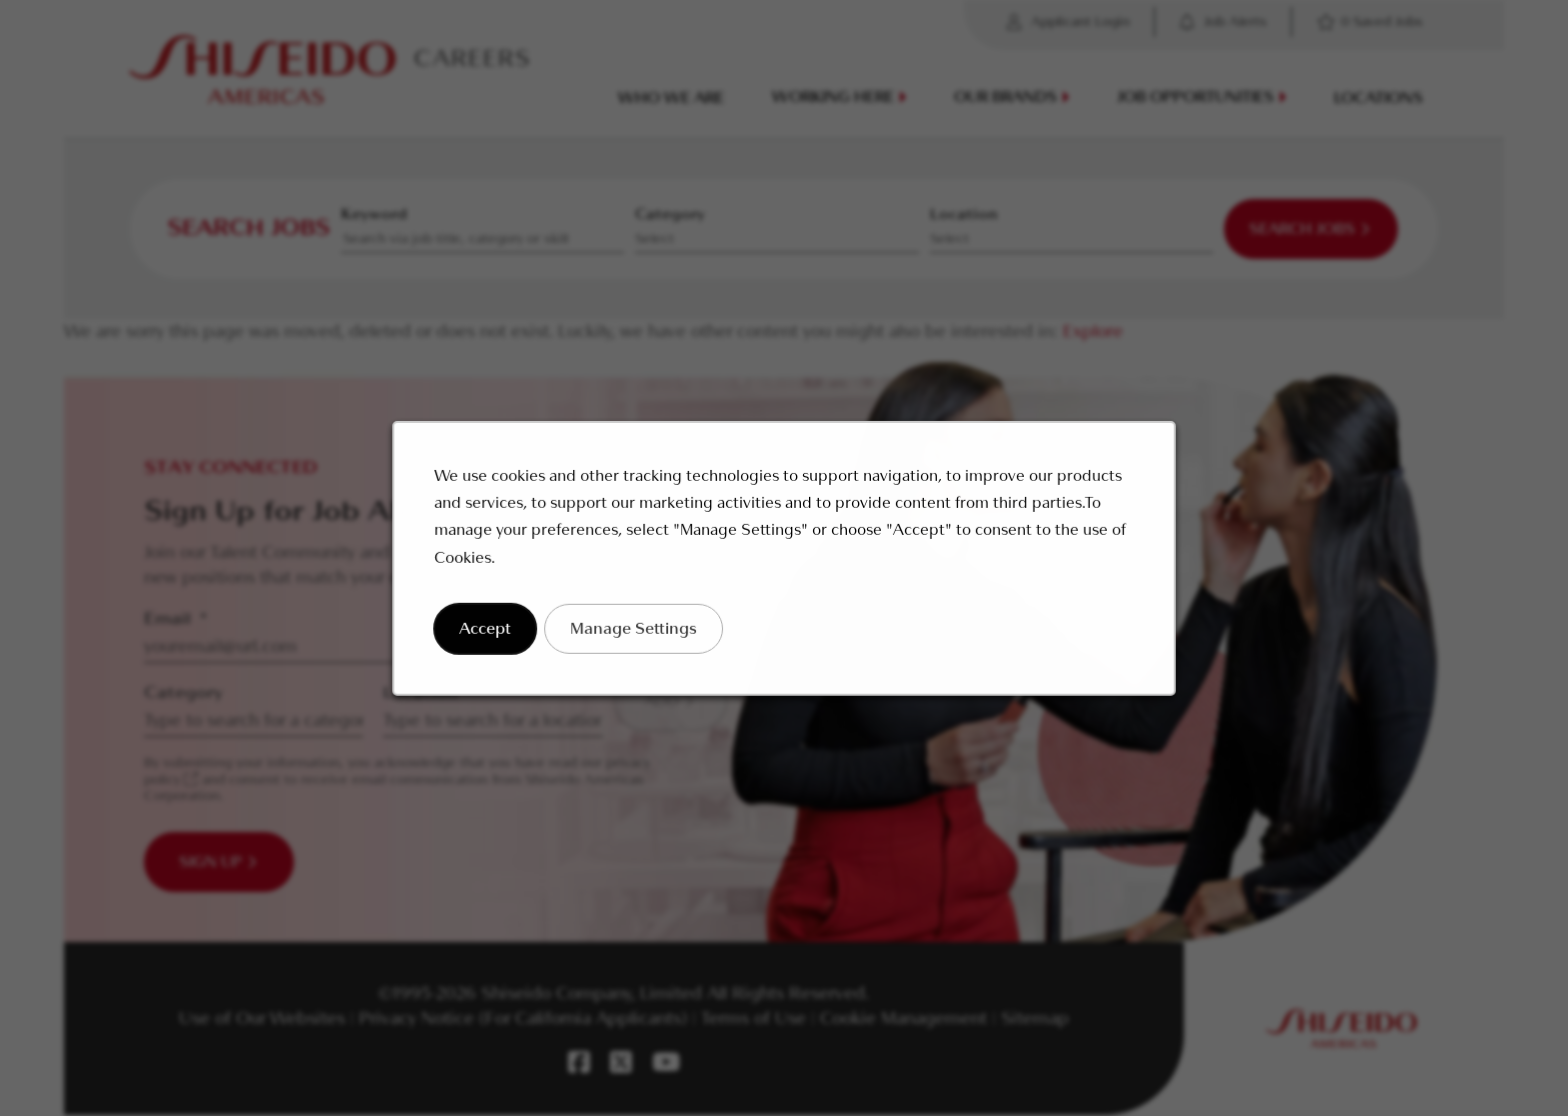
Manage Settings (641, 639)
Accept (500, 639)
